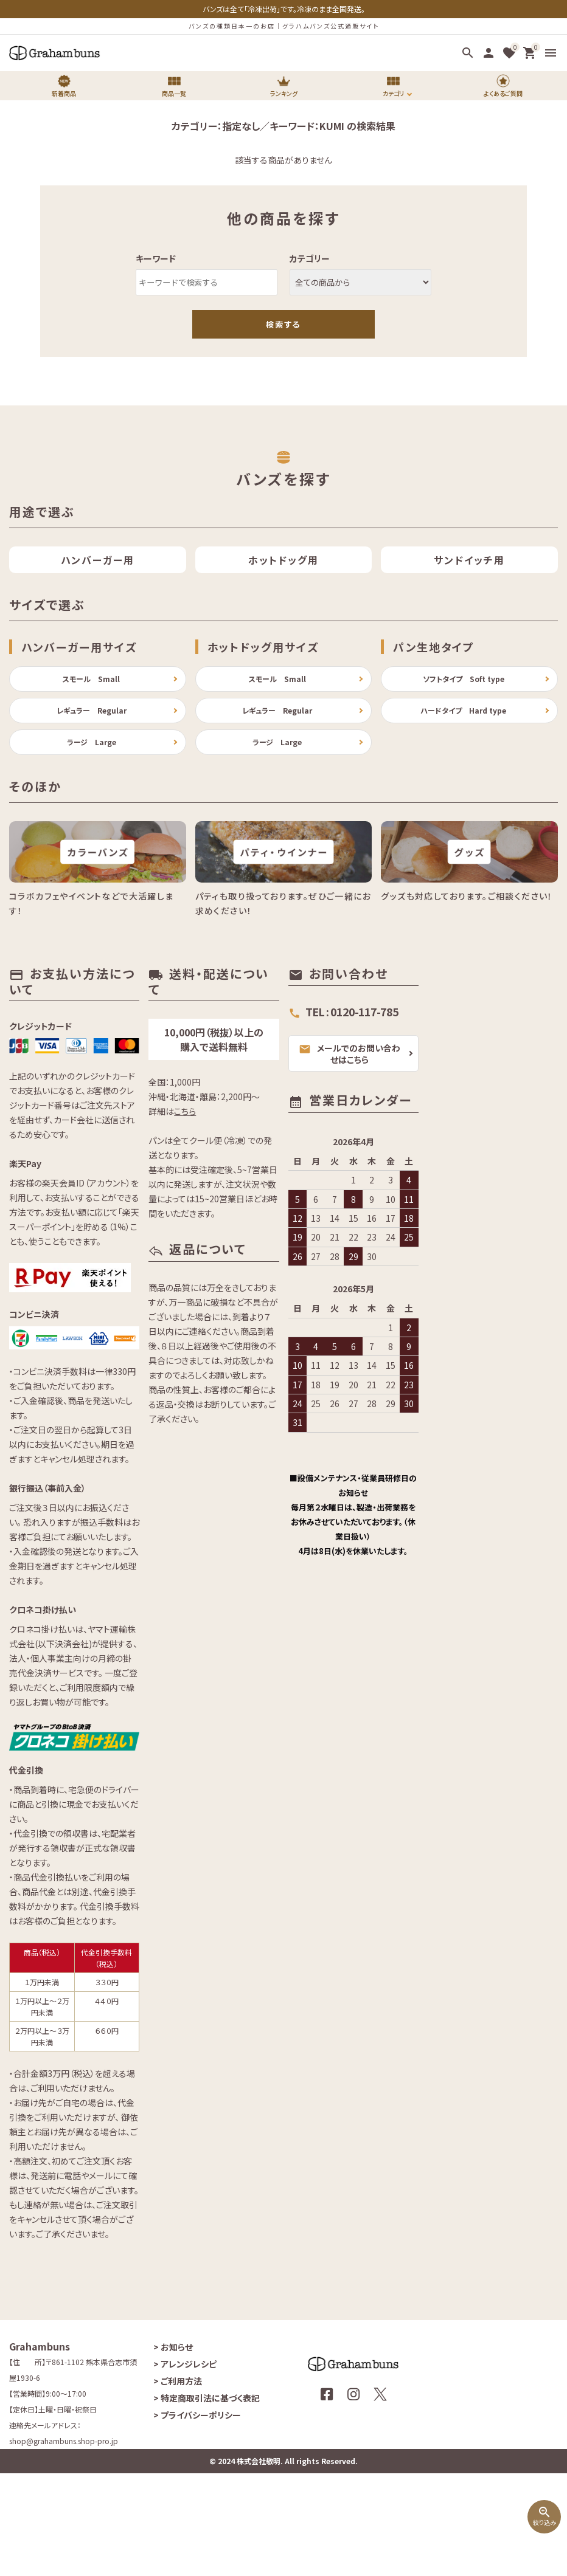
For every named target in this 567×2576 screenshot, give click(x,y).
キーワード (156, 258)
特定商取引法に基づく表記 (206, 2501)
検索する (283, 324)
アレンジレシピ (185, 2467)
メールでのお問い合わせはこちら (349, 1156)
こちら (185, 1213)
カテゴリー (310, 258)
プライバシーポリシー (197, 2518)
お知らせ (173, 2449)
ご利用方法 (177, 2484)
